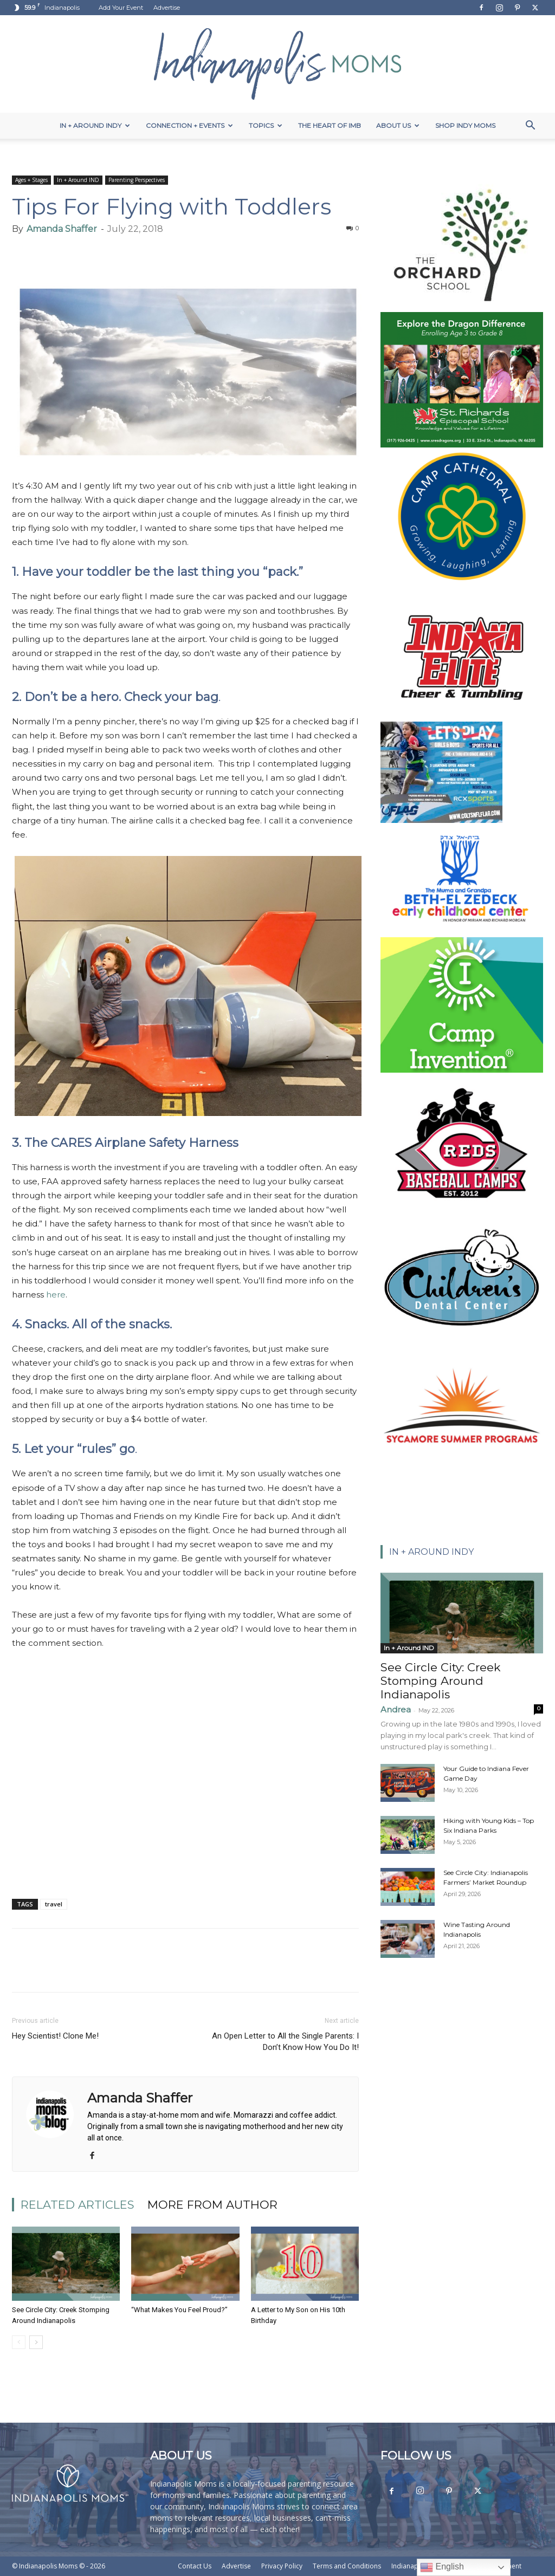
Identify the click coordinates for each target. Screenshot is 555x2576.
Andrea (395, 1709)
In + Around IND (78, 180)
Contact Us (194, 2566)
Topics (265, 125)
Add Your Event (121, 7)
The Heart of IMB (329, 125)
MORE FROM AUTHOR (212, 2204)
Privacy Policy (281, 2566)
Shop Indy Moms (465, 125)
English (442, 2567)
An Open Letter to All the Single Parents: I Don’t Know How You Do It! (285, 2041)
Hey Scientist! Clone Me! (55, 2036)
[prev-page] (18, 2342)
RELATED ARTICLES (77, 2204)
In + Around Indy (95, 125)
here (56, 1294)
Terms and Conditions (347, 2566)
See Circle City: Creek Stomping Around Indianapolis (440, 1680)
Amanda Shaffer (62, 229)
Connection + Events (189, 125)
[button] (530, 126)
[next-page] (36, 2342)
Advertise (166, 7)
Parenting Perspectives (136, 180)
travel (53, 1904)
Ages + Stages (31, 180)
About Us (398, 125)
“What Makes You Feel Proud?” (179, 2310)
